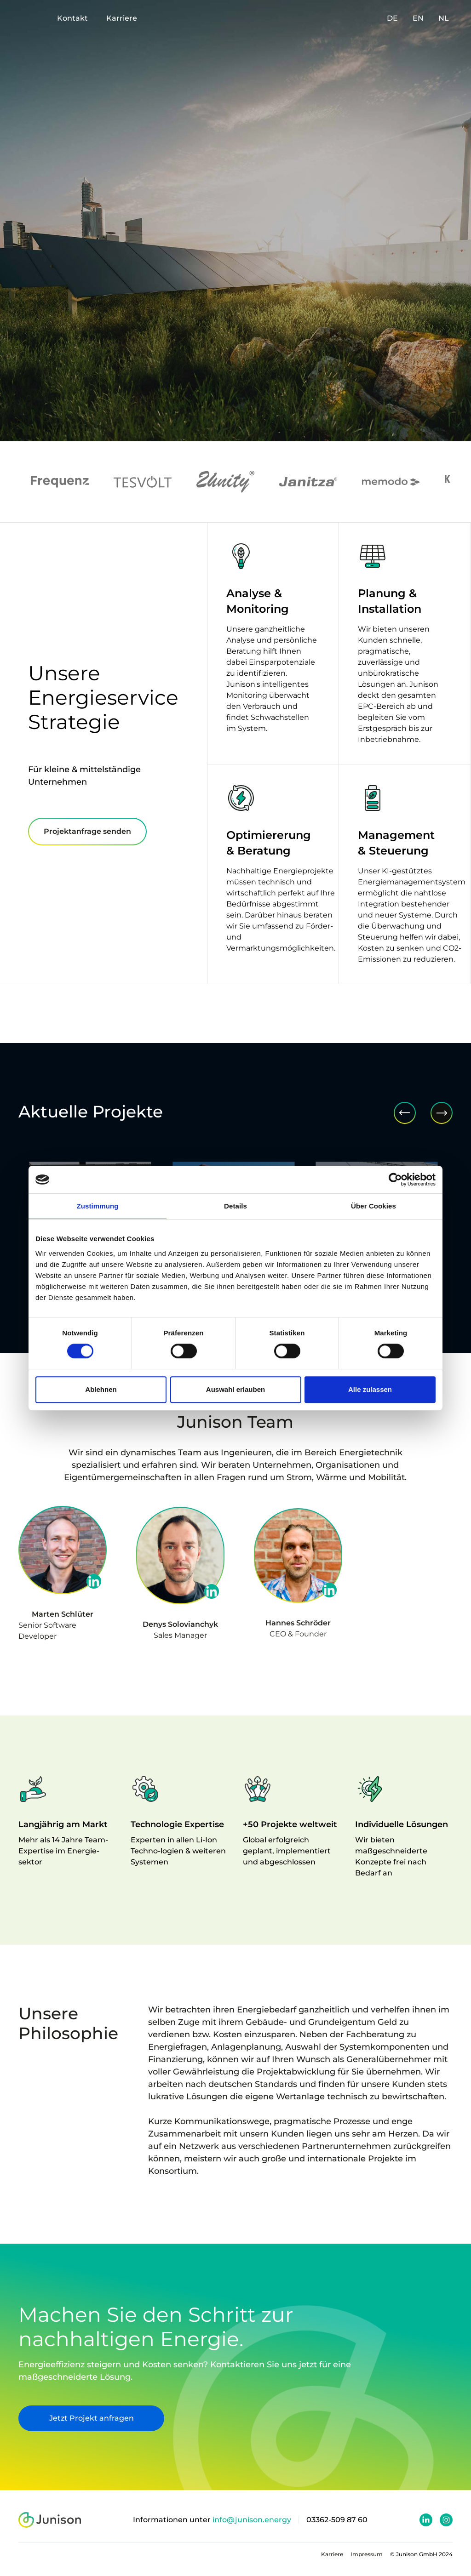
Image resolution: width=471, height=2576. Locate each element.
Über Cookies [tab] (373, 1206)
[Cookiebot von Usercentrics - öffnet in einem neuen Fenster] (395, 1179)
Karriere (121, 18)
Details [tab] (235, 1206)
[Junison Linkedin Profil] (425, 2520)
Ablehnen (100, 1389)
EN (418, 18)
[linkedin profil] (93, 1581)
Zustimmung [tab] (98, 1206)
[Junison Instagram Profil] (446, 2519)
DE (392, 18)
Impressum (366, 2554)
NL (443, 18)
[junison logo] (49, 2520)
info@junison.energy (252, 2519)
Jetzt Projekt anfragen (75, 2418)
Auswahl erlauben (235, 1389)
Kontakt (72, 18)
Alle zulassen (370, 1389)
